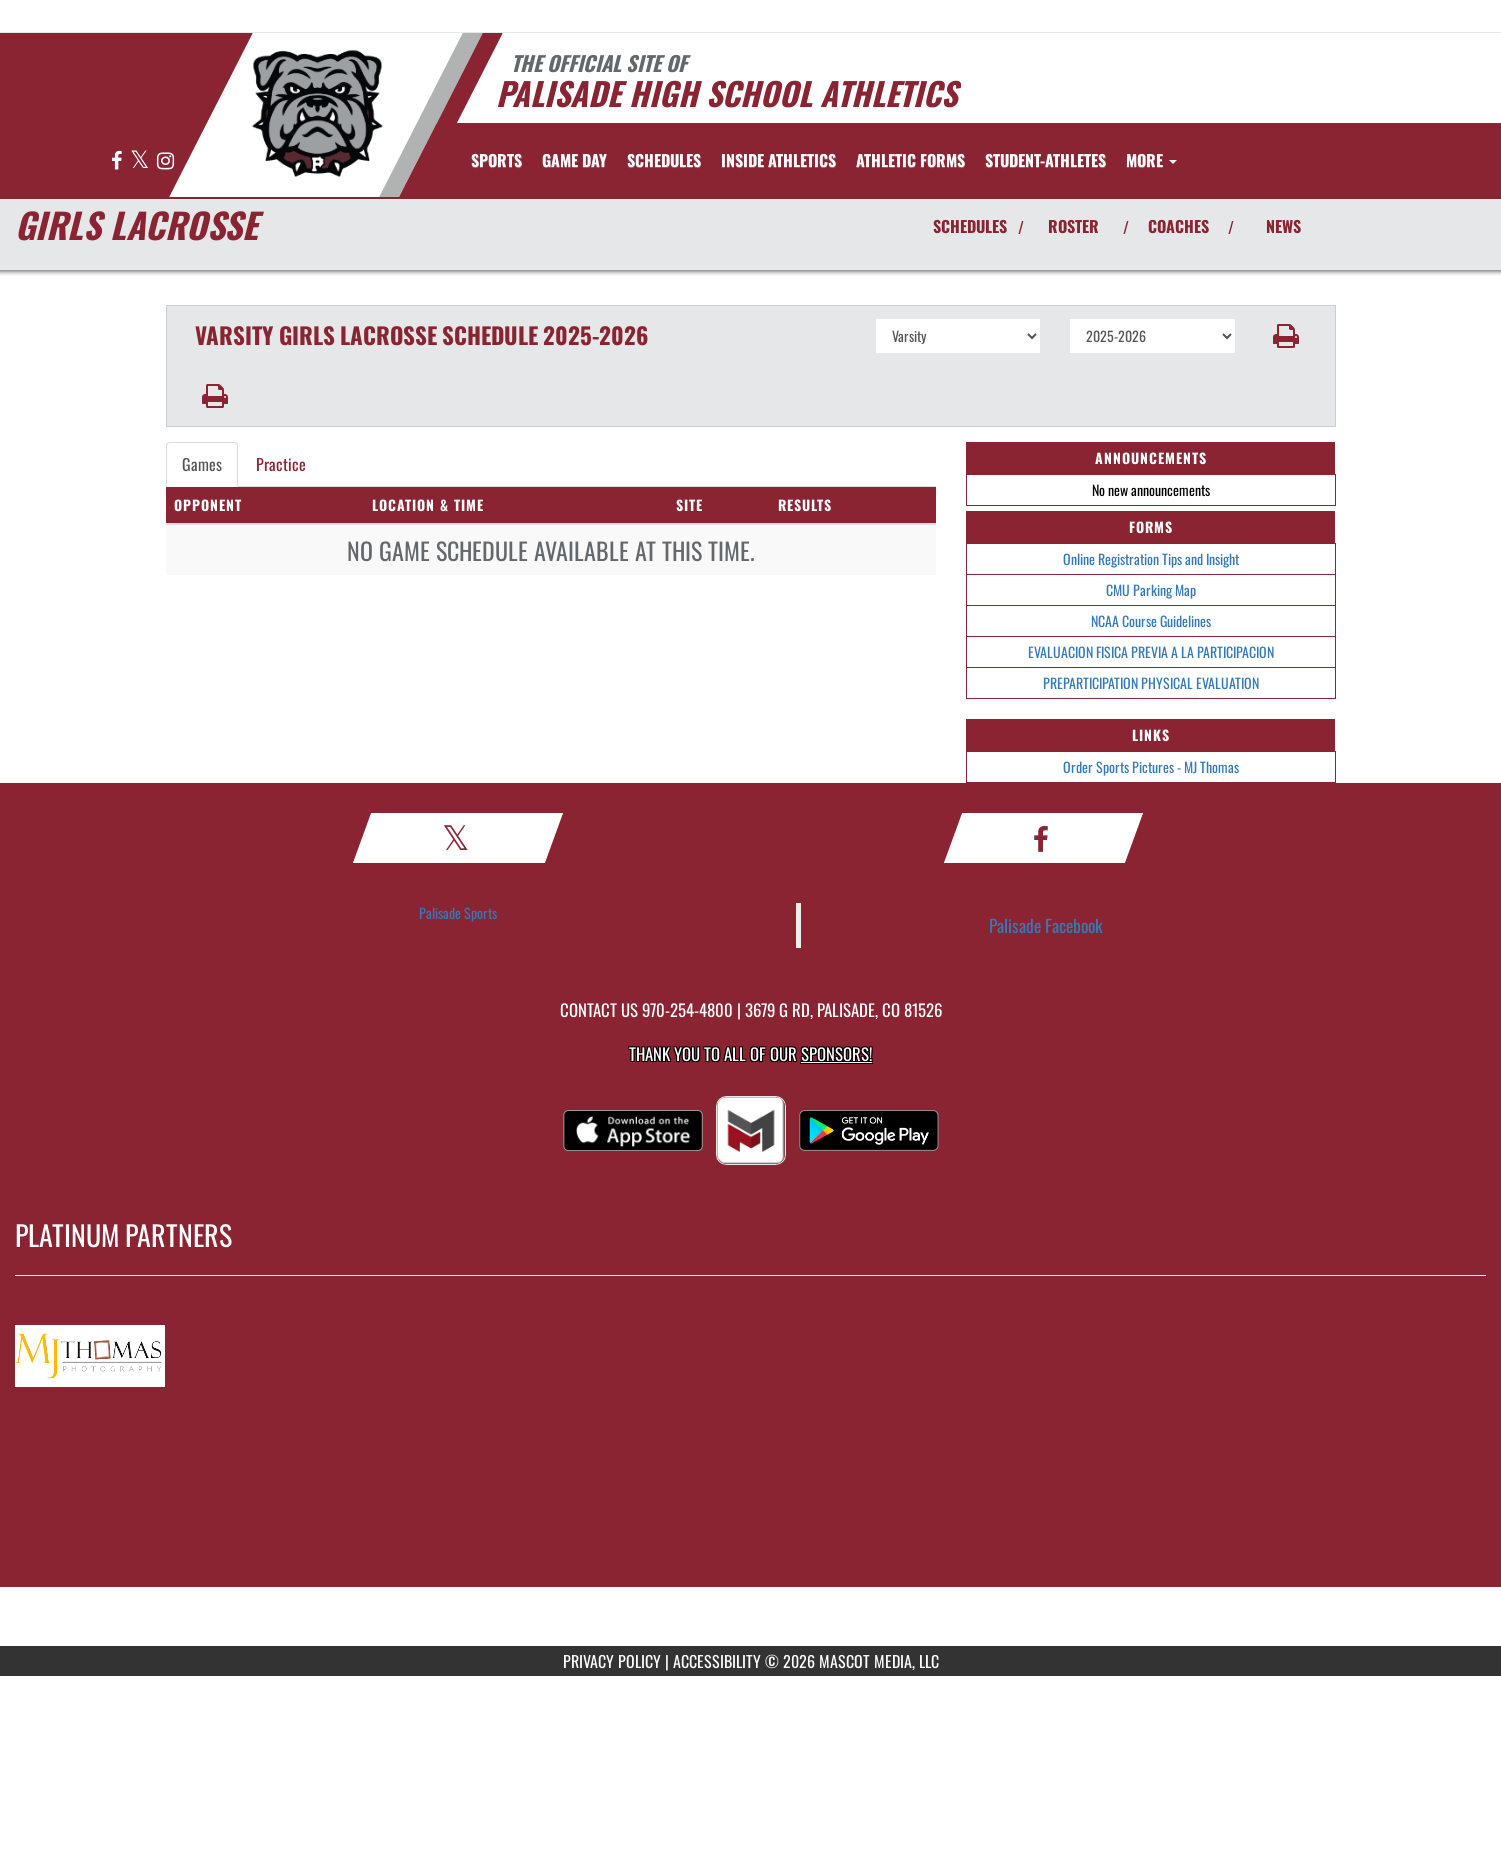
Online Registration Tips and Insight (1151, 558)
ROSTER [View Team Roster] (1073, 226)
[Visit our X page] (141, 161)
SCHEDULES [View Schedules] (970, 226)
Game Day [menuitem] (574, 160)
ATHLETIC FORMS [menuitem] (910, 160)
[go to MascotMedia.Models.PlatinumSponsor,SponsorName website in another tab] (750, 1352)
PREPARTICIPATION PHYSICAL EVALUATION (1151, 682)
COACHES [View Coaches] (1178, 226)
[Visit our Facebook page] (118, 161)
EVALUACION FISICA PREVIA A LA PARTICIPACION (1151, 651)
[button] (1285, 336)
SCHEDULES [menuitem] (664, 160)
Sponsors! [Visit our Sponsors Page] (836, 1053)
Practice (281, 464)
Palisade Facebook (1046, 925)
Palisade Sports (458, 912)
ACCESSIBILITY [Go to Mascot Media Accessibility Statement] (717, 1661)
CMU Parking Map (1151, 589)
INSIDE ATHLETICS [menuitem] (778, 160)
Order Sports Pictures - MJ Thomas (1151, 766)
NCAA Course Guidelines (1151, 620)
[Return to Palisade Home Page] (316, 113)
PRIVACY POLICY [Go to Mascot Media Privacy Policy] (612, 1661)
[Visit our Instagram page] (165, 161)
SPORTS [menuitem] (496, 160)
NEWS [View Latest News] (1283, 226)
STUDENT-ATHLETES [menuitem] (1045, 160)
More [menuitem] (1151, 160)
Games (202, 464)
